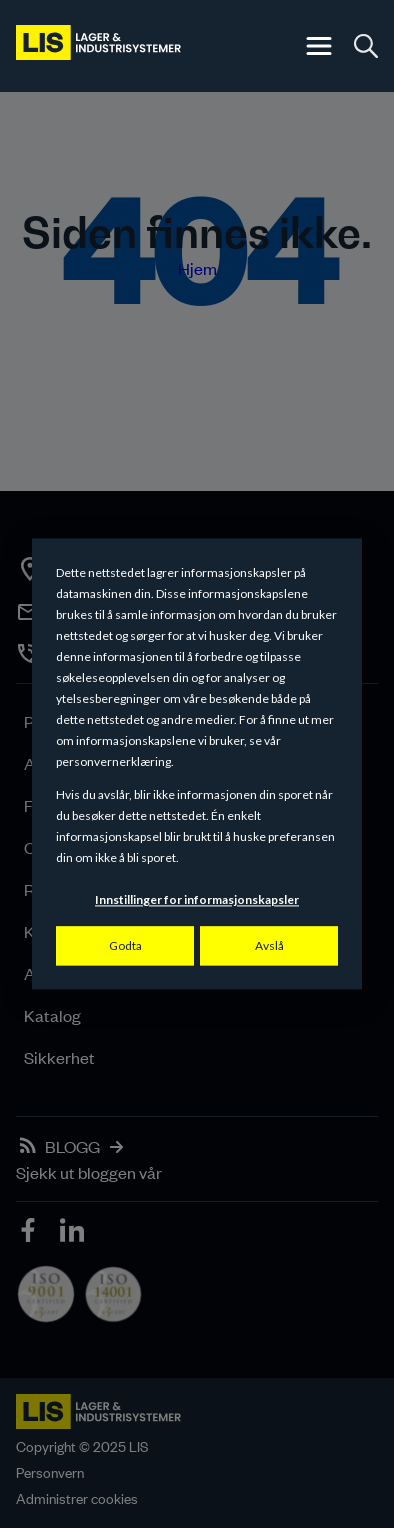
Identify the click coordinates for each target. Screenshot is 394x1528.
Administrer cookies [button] (77, 1498)
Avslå (269, 945)
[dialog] (197, 763)
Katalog (52, 1015)
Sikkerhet (59, 1057)
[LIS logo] (99, 46)
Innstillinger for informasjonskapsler (197, 900)
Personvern (50, 1472)
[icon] (30, 1233)
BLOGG (72, 1146)
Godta (125, 945)
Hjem (197, 268)
